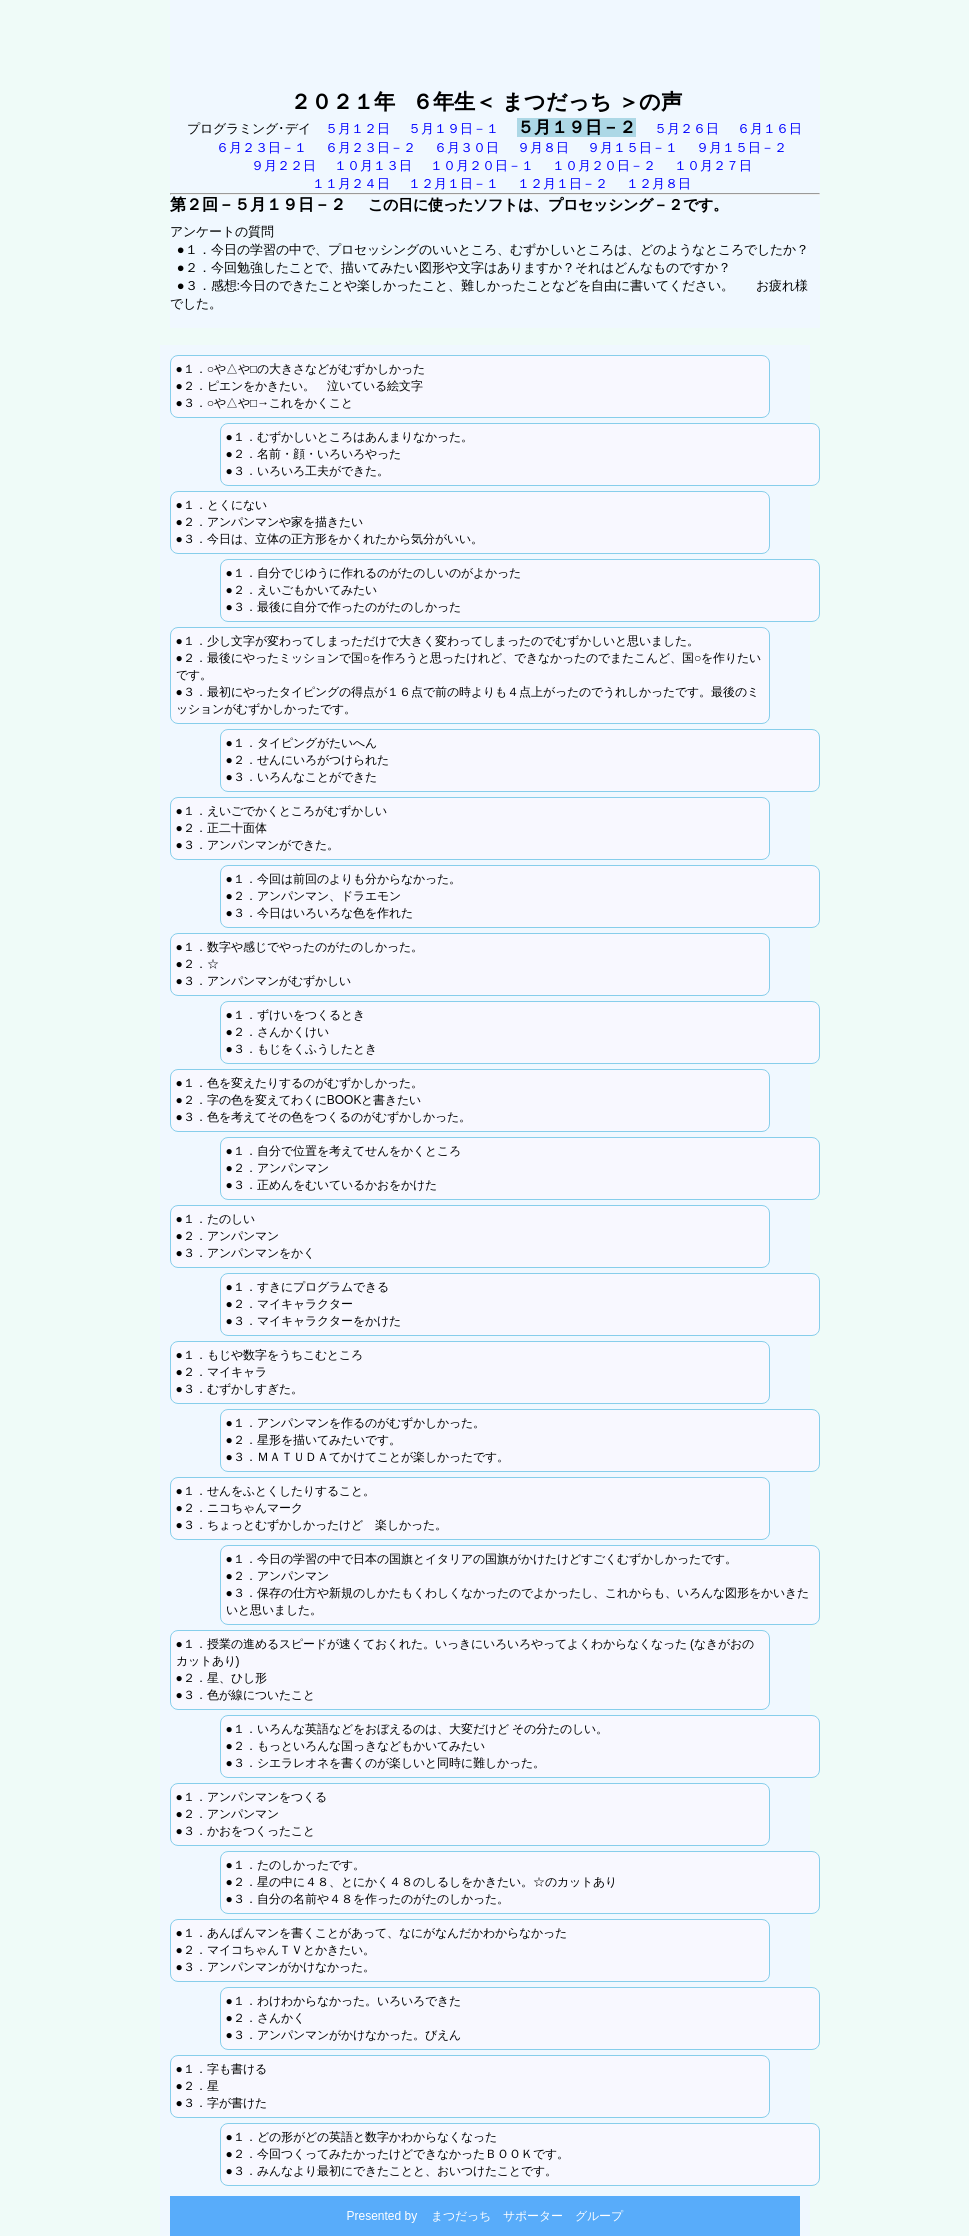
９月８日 (543, 147)
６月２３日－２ (370, 147)
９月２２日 (283, 165)
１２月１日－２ (562, 183)
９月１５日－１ (632, 147)
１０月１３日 (373, 165)
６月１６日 (769, 128)
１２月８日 (658, 183)
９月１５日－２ (741, 147)
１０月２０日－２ (604, 165)
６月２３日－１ (261, 147)
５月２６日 (686, 128)
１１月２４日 (351, 183)
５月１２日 (366, 128)
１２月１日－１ (453, 183)
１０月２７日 (713, 165)
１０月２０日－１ (482, 165)
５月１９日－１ (453, 128)
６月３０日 (466, 147)
